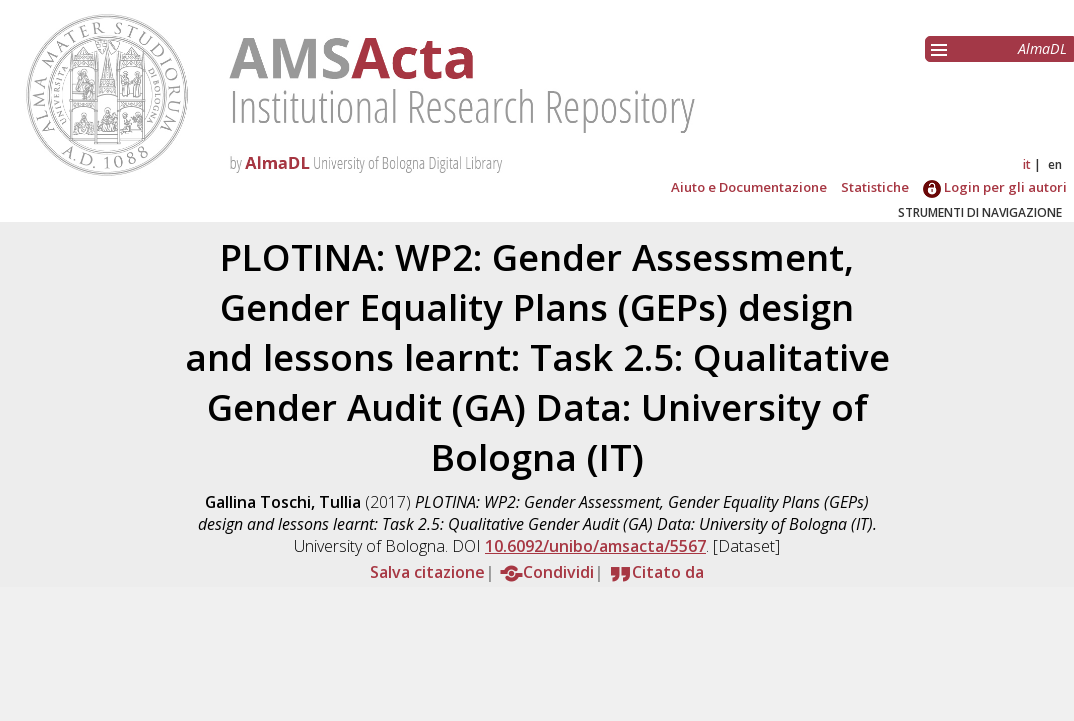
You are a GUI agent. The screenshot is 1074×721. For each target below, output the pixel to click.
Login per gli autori (995, 187)
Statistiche (875, 187)
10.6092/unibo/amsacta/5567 (595, 546)
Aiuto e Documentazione (749, 187)
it (1027, 164)
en (1055, 164)
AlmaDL (1042, 48)
